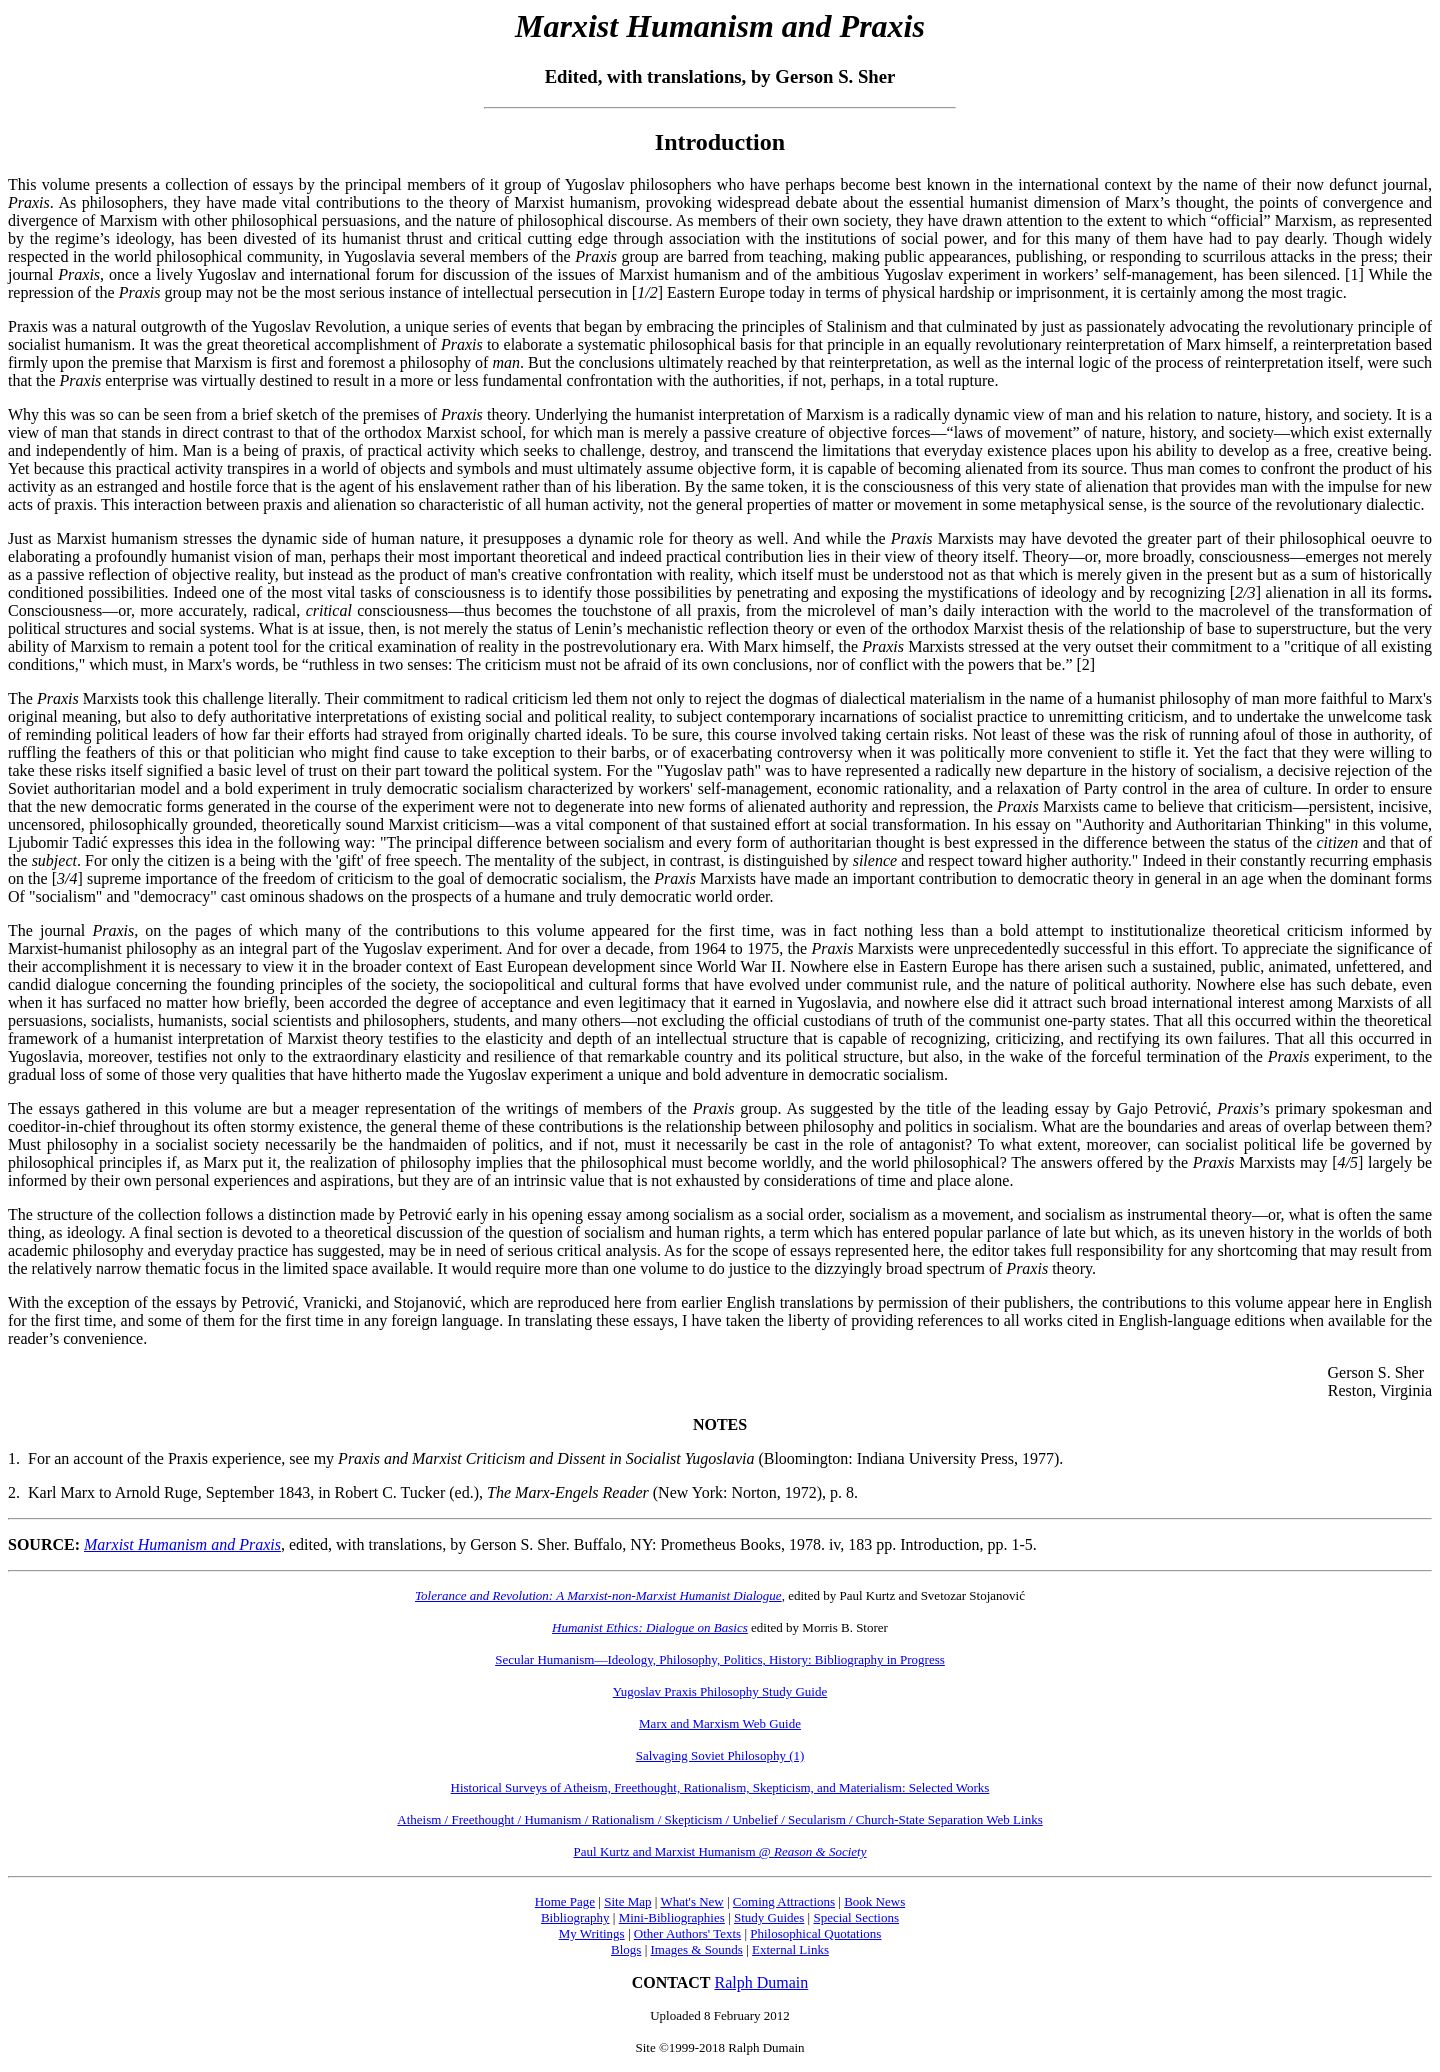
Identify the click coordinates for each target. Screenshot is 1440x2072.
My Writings (592, 1933)
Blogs (626, 1949)
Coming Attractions (784, 1901)
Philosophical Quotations (815, 1933)
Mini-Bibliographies (672, 1917)
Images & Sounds (696, 1949)
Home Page (565, 1901)
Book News (874, 1901)
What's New (691, 1901)
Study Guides (769, 1917)
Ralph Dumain (762, 1982)
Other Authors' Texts (687, 1933)
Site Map (627, 1901)
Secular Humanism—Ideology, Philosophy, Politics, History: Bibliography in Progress (720, 1659)
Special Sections (856, 1917)
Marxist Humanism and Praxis (182, 1544)
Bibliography (575, 1917)
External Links (790, 1949)
